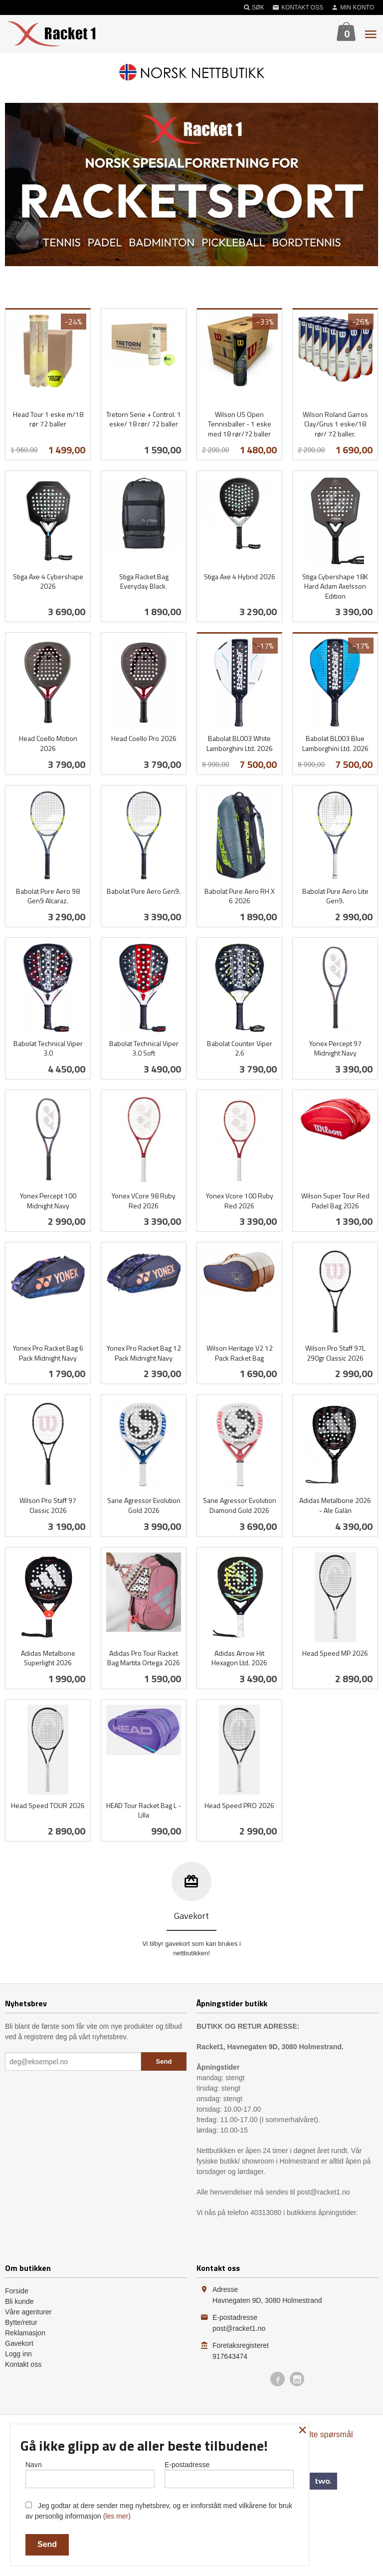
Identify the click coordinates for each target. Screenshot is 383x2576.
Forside (16, 2291)
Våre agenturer (28, 2312)
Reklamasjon (25, 2333)
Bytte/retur (21, 2322)
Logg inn (18, 2354)
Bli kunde (19, 2301)
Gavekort (19, 2343)
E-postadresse (229, 2474)
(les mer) (117, 2516)
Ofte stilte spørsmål (318, 2434)
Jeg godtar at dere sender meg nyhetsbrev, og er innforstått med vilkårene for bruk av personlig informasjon (158, 2511)
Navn (90, 2474)
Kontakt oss (23, 2364)
